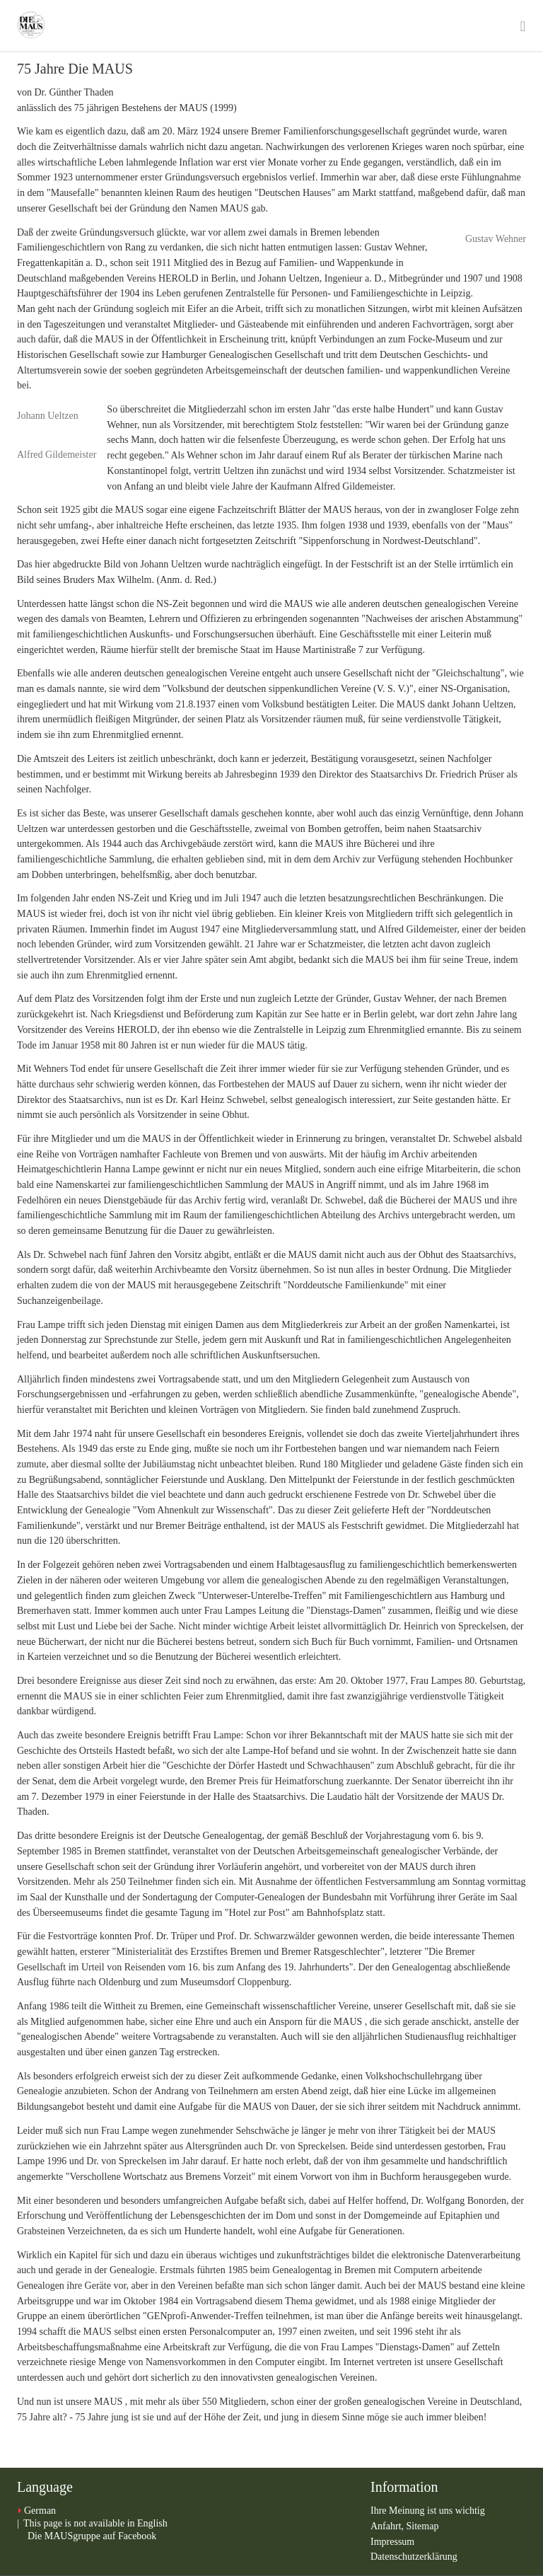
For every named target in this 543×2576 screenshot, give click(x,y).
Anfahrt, (388, 2526)
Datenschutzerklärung (413, 2556)
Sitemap (423, 2526)
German (40, 2510)
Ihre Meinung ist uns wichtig (427, 2510)
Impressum (392, 2541)
